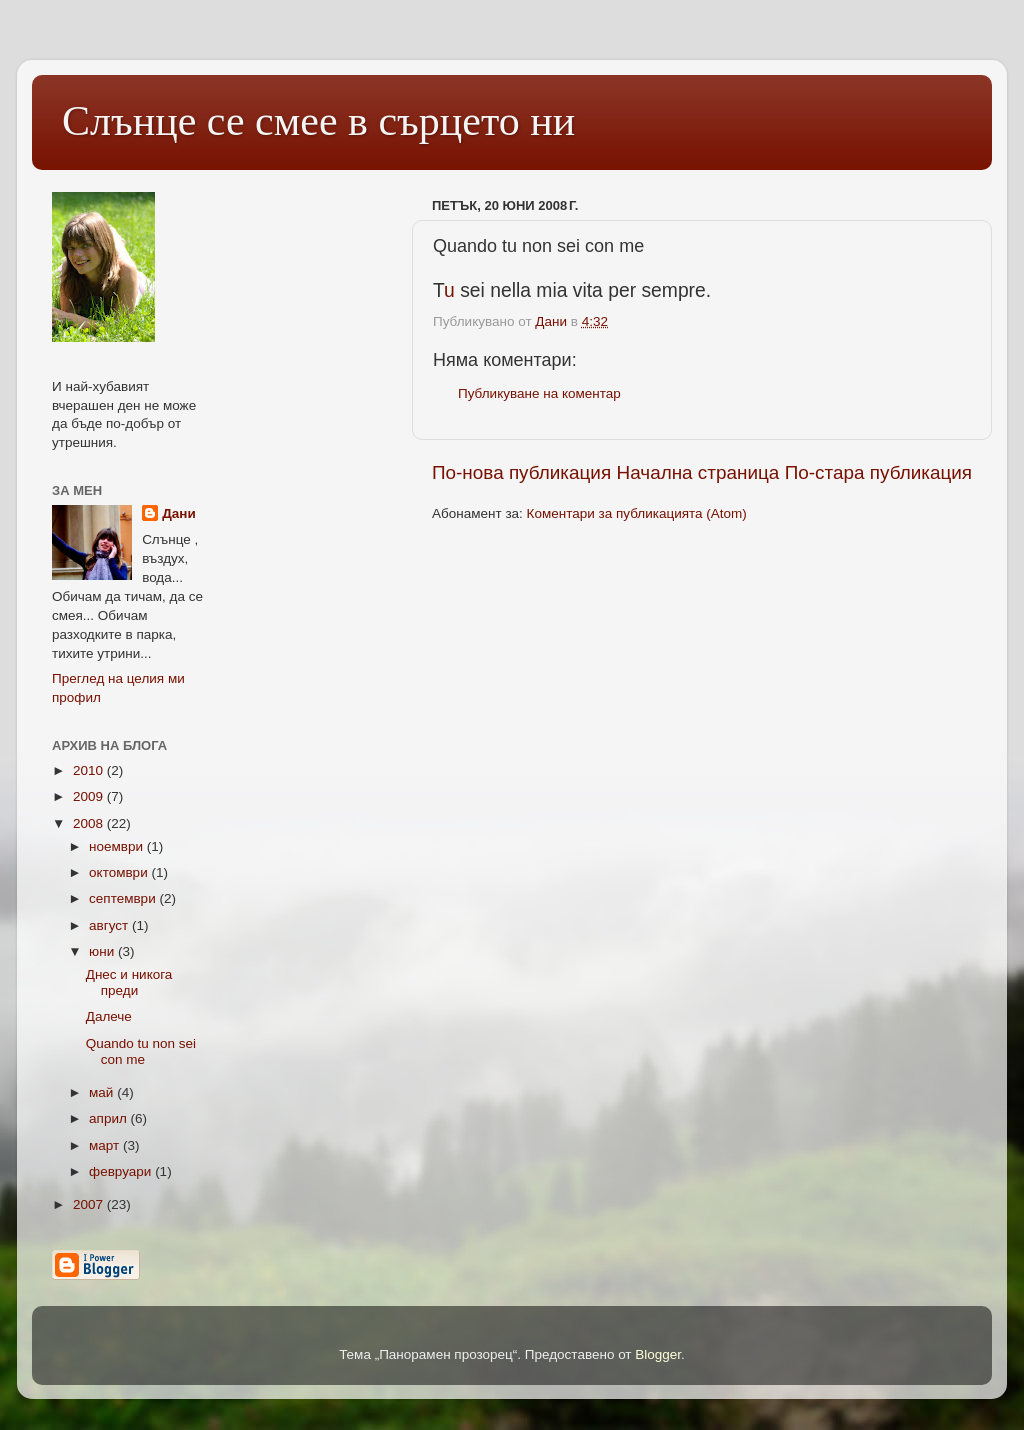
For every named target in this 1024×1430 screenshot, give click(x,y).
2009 (90, 796)
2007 (90, 1204)
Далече (109, 1016)
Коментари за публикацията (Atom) (637, 513)
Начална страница (698, 472)
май (103, 1092)
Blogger (658, 1354)
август (110, 925)
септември (124, 898)
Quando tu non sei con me (141, 1051)
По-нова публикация (521, 472)
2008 (90, 823)
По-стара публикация (878, 472)
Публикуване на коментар (539, 393)
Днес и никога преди (129, 982)
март (106, 1145)
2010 (90, 770)
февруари (122, 1171)
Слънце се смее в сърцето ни (318, 121)
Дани (179, 513)
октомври (120, 872)
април (110, 1118)
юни (103, 951)
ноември (118, 846)
